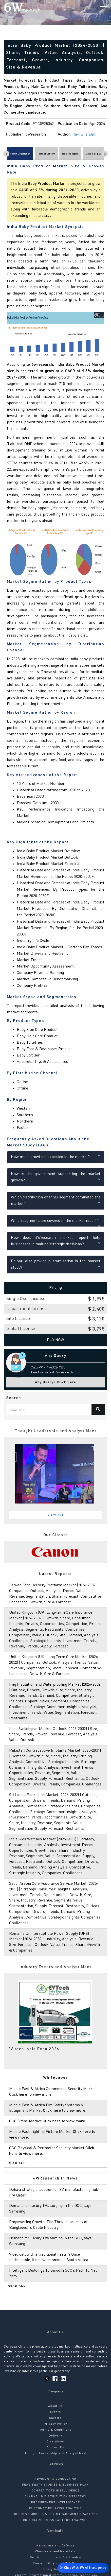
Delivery (55, 2435)
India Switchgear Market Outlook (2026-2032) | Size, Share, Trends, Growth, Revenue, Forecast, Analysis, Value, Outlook (53, 1734)
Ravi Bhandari (84, 135)
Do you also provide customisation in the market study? (55, 1264)
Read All (17, 2163)
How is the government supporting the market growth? (55, 1177)
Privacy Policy (55, 2423)
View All (56, 1515)
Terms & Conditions (55, 2429)
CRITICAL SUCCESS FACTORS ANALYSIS (55, 2520)
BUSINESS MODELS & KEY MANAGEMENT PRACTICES (55, 2514)
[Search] (95, 7)
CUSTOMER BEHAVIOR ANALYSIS (55, 2508)
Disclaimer (55, 2441)
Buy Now (55, 1340)
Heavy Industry (55, 2569)
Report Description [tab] (20, 154)
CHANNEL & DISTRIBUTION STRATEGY (55, 2496)
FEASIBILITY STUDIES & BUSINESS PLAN (55, 2484)
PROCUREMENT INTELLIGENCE (55, 2502)
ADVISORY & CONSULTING (55, 2478)
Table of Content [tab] (46, 154)
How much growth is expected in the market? (55, 1156)
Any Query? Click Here (55, 1382)
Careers (55, 2418)
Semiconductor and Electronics (55, 2557)
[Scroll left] (6, 154)
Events (55, 2412)
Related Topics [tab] (70, 154)
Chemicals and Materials (55, 2551)
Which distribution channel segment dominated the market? (55, 1200)
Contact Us (55, 2447)
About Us (55, 2406)
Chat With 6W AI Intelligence (83, 2568)
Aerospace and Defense (55, 2545)
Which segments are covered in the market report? (55, 1221)
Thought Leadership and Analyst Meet (55, 2453)
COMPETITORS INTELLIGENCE (55, 2490)
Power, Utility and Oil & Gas (55, 2563)
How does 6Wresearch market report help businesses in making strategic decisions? (55, 1241)
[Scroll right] (105, 154)
